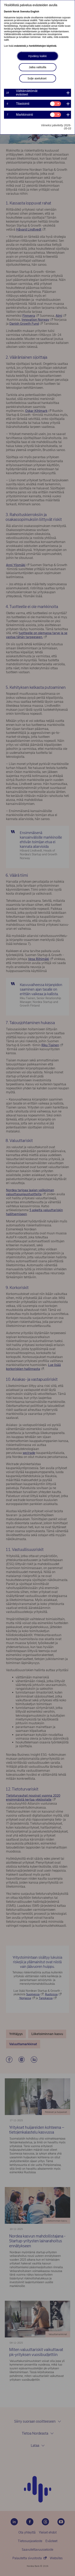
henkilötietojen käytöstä (42, 45)
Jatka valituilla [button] (37, 67)
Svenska (25, 11)
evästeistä (20, 45)
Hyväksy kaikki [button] (37, 56)
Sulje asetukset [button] (37, 78)
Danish (8, 11)
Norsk (16, 11)
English (34, 11)
